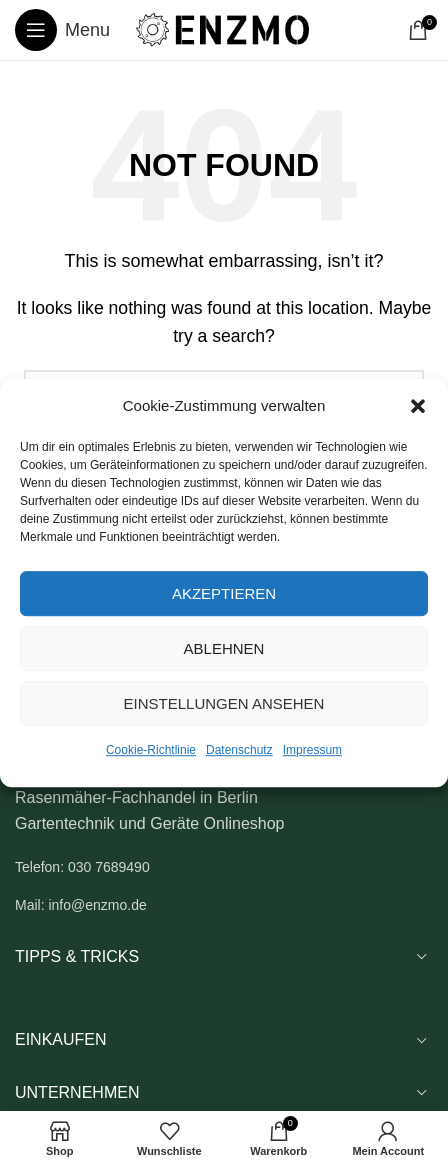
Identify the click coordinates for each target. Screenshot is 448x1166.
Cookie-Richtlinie (151, 750)
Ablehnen (224, 648)
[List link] (224, 867)
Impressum (312, 750)
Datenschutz (239, 750)
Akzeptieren (224, 593)
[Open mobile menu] (62, 30)
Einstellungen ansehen (224, 703)
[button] (418, 406)
